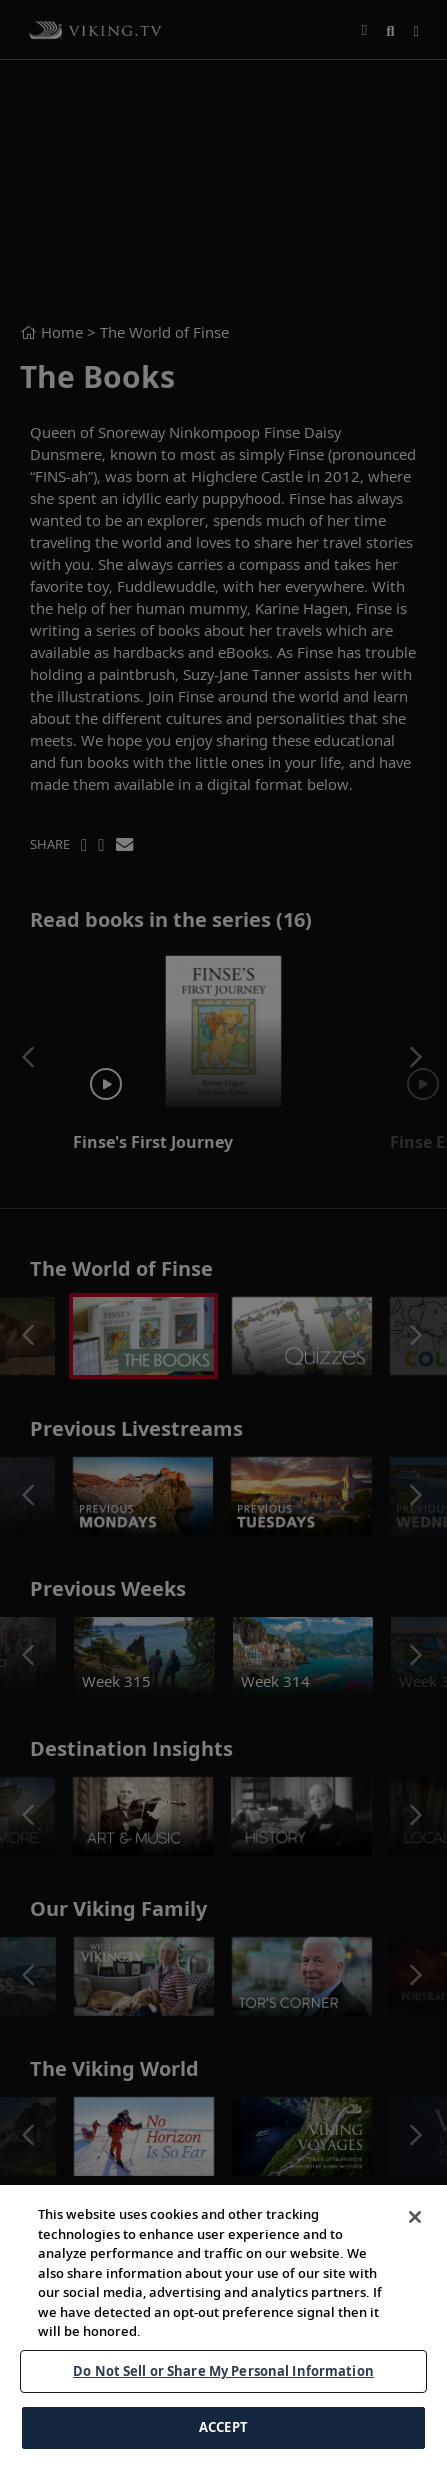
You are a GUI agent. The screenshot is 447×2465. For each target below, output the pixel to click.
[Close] (415, 2217)
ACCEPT (223, 2427)
